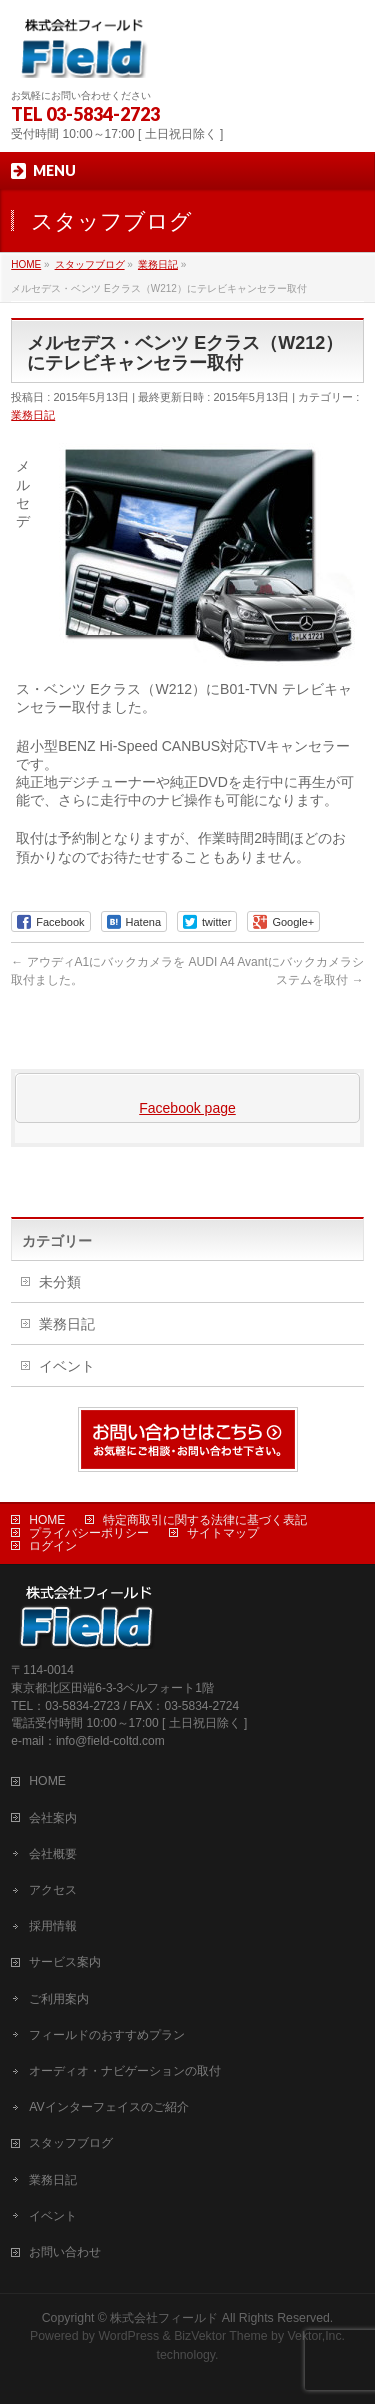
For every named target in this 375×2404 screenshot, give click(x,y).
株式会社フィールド (164, 2318)
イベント (67, 1366)
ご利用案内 (59, 1999)
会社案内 (53, 1818)
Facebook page (187, 1108)
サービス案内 (65, 1962)
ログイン (53, 1546)
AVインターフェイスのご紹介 (108, 2107)
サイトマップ (223, 1533)
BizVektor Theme (221, 2336)
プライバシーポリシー (89, 1533)
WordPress (128, 2336)
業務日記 (33, 415)
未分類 (60, 1282)
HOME (47, 1520)
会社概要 (53, 1854)
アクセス (53, 1890)
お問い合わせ (65, 2252)
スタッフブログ (71, 2143)
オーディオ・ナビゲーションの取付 (125, 2071)
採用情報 (53, 1926)
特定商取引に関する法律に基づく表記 (205, 1520)
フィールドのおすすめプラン (107, 2035)
